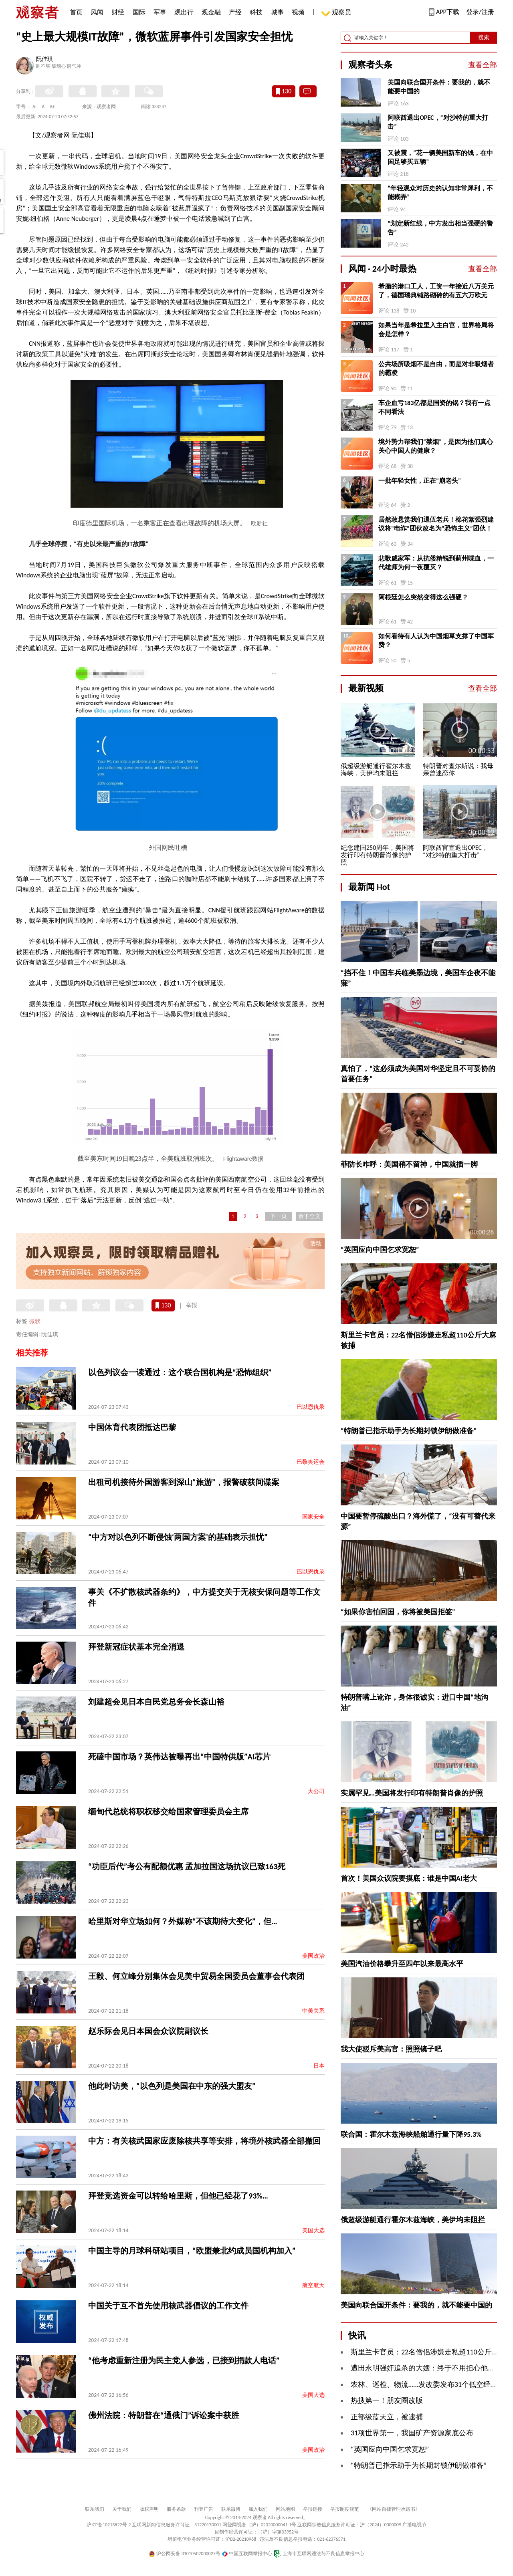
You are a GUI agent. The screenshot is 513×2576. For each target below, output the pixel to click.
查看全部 (482, 65)
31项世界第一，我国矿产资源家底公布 (412, 2433)
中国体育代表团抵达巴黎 (132, 1427)
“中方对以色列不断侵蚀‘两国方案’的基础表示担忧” (178, 1537)
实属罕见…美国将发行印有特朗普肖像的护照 (412, 1793)
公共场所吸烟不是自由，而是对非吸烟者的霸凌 (436, 368)
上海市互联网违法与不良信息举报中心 (318, 2553)
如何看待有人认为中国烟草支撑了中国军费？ (436, 640)
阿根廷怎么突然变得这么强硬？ (423, 597)
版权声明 (149, 2509)
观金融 (211, 12)
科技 (256, 12)
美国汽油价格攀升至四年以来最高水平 (402, 1963)
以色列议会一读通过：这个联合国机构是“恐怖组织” (179, 1372)
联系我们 (94, 2509)
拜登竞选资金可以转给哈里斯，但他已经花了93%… (178, 2196)
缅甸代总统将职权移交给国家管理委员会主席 (168, 1811)
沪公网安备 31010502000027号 (184, 2553)
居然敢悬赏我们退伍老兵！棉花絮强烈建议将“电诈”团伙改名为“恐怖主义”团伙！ (436, 524)
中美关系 (313, 2010)
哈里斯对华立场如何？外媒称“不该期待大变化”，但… (182, 1921)
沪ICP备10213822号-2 (109, 2525)
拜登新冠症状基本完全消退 (136, 1647)
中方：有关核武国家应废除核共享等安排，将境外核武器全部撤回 (204, 2141)
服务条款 (176, 2509)
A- (34, 106)
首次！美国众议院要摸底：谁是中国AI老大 (409, 1878)
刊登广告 (203, 2509)
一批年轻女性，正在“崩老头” (419, 480)
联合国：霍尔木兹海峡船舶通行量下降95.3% (411, 2134)
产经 (235, 12)
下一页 (278, 1216)
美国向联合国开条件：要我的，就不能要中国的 (439, 87)
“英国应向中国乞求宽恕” (380, 1249)
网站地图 (285, 2509)
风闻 (97, 12)
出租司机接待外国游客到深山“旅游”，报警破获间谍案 (183, 1482)
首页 (76, 12)
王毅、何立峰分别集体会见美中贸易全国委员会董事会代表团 (196, 1976)
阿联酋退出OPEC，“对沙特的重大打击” (438, 122)
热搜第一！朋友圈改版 (387, 2400)
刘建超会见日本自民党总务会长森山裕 (156, 1702)
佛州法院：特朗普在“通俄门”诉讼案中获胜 (163, 2415)
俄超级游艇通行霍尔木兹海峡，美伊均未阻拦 (413, 2219)
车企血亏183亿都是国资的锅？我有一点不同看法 (434, 407)
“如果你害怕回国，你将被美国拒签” (398, 1612)
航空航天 (313, 2285)
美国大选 (313, 2230)
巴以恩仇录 (311, 1407)
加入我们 (258, 2509)
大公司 (316, 1791)
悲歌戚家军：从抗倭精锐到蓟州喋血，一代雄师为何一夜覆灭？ (436, 563)
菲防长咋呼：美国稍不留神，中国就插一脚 (409, 1164)
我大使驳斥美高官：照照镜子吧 (391, 2049)
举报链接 (312, 2509)
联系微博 (230, 2509)
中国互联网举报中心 (247, 2553)
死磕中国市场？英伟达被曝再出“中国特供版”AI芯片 (179, 1756)
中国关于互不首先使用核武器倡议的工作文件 (168, 2305)
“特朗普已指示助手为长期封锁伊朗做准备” (409, 1430)
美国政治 (313, 1956)
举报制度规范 (344, 2509)
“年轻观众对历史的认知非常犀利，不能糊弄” (440, 192)
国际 (139, 12)
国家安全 (313, 1516)
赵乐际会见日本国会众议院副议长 (148, 2031)
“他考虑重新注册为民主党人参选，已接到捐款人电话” (183, 2360)
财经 (117, 12)
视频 (298, 12)
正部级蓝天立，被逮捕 (387, 2417)
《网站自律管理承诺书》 (393, 2509)
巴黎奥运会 (311, 1461)
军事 (159, 12)
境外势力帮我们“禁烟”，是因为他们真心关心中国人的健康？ (435, 446)
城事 (277, 12)
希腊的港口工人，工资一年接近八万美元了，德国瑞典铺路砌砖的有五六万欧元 (436, 290)
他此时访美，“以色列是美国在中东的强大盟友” (171, 2086)
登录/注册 (480, 12)
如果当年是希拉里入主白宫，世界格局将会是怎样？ (436, 329)
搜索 (483, 37)
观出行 (184, 12)
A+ (52, 106)
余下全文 (309, 1216)
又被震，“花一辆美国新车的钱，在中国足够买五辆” (440, 157)
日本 (319, 2065)
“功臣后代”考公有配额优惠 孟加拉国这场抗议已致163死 (186, 1866)
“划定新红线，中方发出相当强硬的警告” (440, 228)
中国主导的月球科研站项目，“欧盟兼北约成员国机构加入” (191, 2250)
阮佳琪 (44, 60)
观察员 (337, 13)
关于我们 (121, 2509)
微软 (34, 1321)
